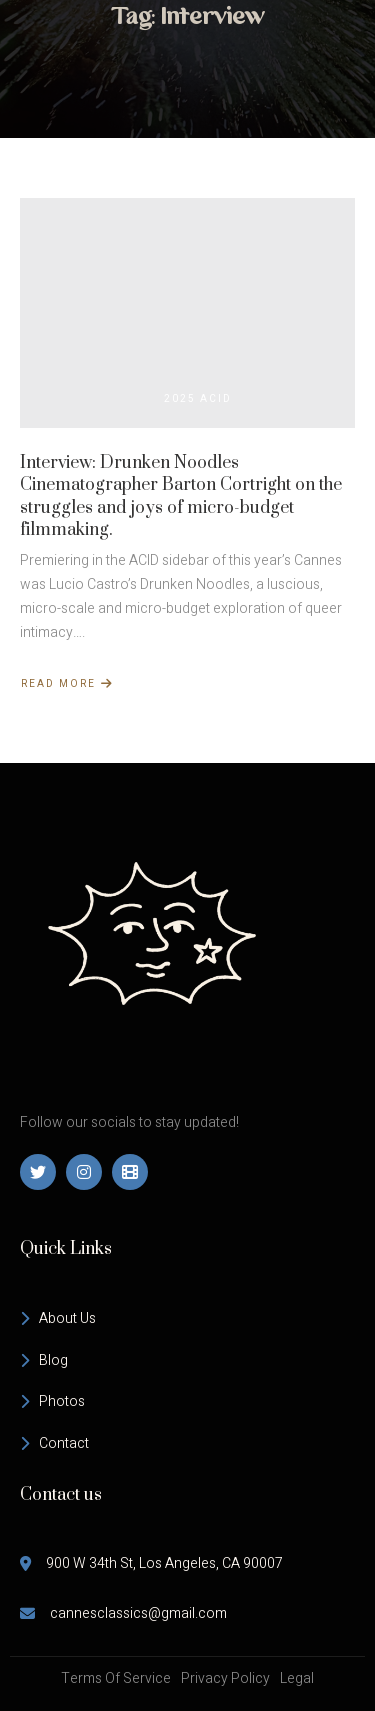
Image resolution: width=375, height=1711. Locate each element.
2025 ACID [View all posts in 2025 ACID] (198, 399)
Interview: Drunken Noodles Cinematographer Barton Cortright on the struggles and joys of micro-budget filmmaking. (181, 496)
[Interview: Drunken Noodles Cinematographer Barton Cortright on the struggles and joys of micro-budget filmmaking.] (187, 313)
